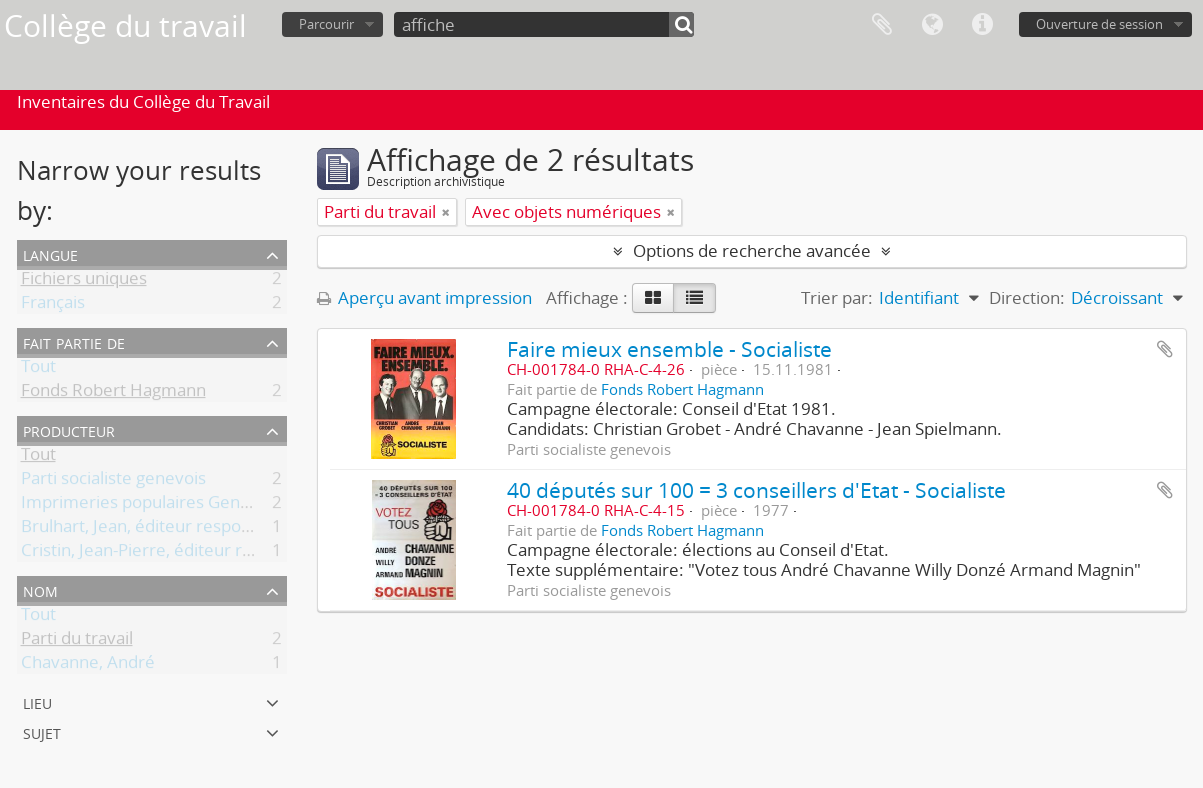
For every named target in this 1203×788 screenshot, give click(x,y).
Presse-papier (882, 25)
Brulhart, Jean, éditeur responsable (156, 529)
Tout (38, 369)
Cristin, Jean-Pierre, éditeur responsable (176, 553)
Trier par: (837, 297)
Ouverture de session (1099, 24)
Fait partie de (74, 341)
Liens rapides (982, 25)
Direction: (1027, 297)
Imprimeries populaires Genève (145, 505)
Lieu (37, 701)
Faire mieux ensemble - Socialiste (669, 348)
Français (53, 305)
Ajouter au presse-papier (1165, 349)
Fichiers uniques (84, 281)
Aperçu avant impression (424, 297)
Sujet (42, 731)
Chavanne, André (88, 665)
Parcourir (326, 24)
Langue (932, 25)
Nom (40, 589)
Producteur (69, 429)
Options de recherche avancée (752, 250)
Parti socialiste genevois (113, 481)
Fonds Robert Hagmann (113, 393)
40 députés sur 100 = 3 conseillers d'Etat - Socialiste (756, 489)
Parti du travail (77, 641)
